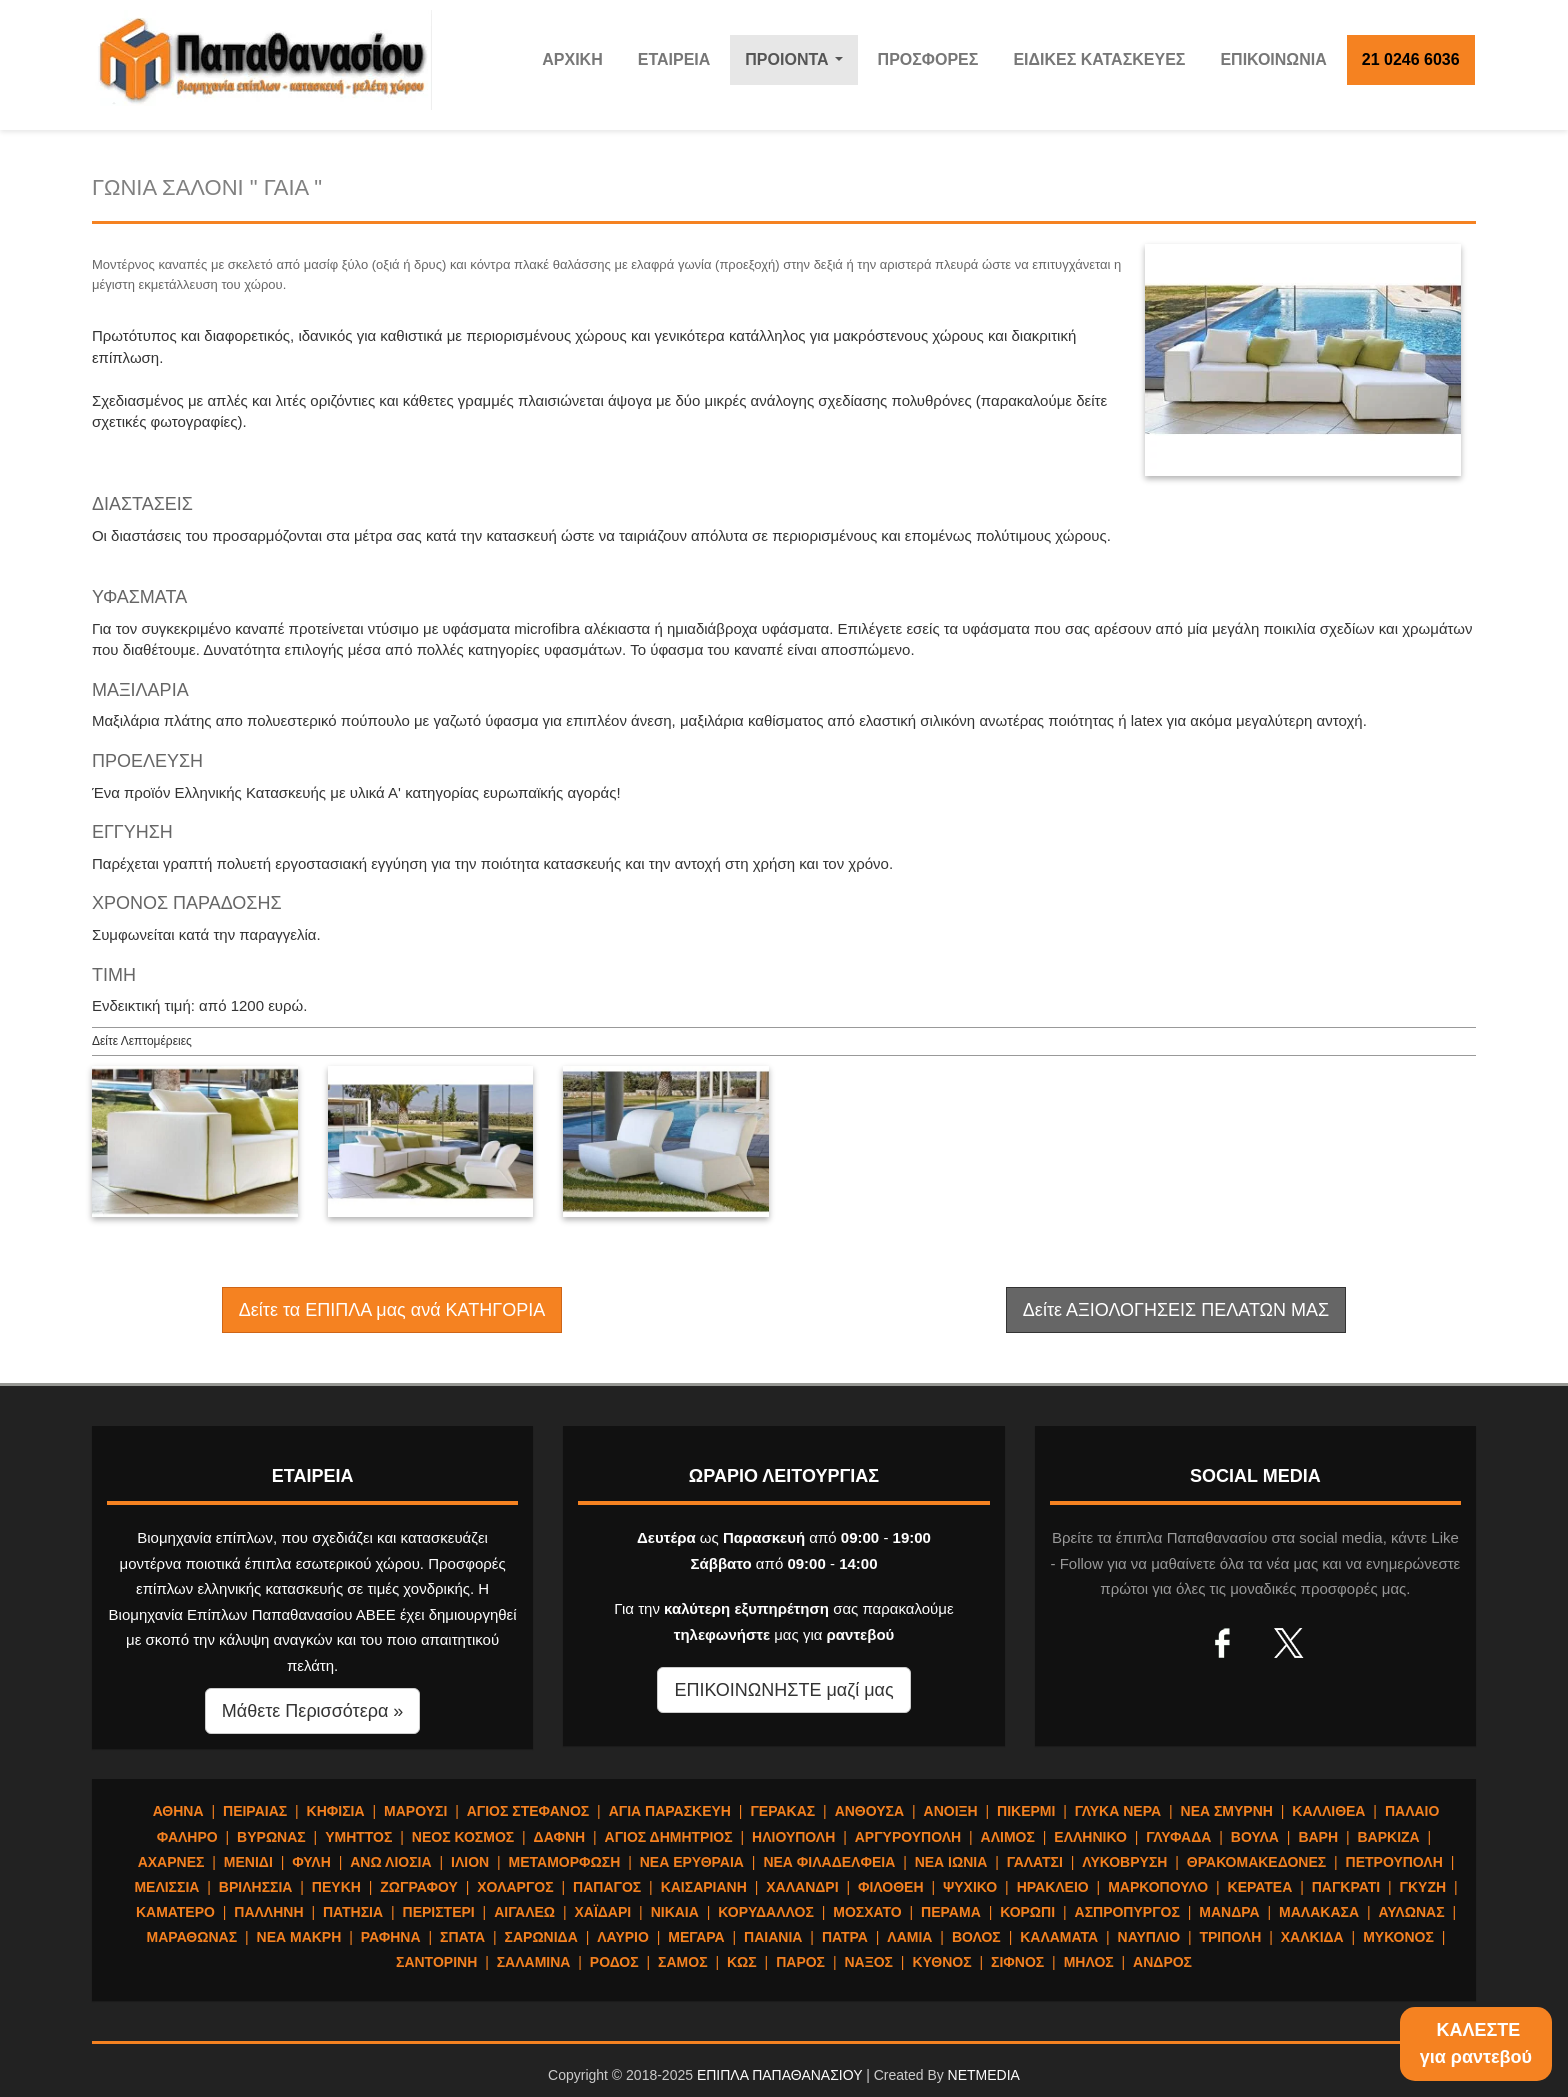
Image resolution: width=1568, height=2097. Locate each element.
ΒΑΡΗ (1318, 1837)
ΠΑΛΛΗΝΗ (268, 1912)
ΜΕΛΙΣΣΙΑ (166, 1887)
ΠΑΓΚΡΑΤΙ (1346, 1887)
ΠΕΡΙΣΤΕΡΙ (439, 1912)
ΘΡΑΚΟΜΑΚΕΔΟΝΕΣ (1256, 1862)
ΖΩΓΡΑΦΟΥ (419, 1887)
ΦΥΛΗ (311, 1862)
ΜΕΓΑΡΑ (696, 1937)
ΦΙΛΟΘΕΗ (891, 1887)
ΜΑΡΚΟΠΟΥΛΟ (1158, 1887)
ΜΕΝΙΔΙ (248, 1862)
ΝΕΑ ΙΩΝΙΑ (951, 1862)
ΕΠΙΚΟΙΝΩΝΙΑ (1273, 59)
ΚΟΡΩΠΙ (1027, 1912)
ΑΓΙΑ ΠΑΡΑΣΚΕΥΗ (670, 1811)
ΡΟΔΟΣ (614, 1962)
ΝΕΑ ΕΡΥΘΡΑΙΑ (692, 1862)
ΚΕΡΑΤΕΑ (1260, 1887)
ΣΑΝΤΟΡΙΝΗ (436, 1962)
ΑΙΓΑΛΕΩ (524, 1912)
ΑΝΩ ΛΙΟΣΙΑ (390, 1862)
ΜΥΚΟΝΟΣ (1398, 1937)
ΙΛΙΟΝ (470, 1862)
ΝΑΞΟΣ (868, 1962)
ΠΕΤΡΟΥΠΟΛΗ (1394, 1862)
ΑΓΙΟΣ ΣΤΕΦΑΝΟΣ (528, 1811)
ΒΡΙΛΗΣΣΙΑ (256, 1887)
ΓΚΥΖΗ (1423, 1887)
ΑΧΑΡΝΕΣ (171, 1862)
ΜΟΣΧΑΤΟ (867, 1912)
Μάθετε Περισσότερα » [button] (313, 1711)
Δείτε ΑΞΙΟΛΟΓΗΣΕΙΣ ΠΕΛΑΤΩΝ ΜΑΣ (1176, 1310)
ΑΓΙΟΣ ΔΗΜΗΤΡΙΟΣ (669, 1837)
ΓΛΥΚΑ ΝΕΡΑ (1118, 1811)
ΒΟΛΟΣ (976, 1937)
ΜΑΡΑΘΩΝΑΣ (192, 1937)
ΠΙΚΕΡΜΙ (1026, 1811)
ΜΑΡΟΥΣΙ (415, 1811)
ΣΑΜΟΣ (682, 1962)
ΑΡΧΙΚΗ (572, 59)
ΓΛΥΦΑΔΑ (1178, 1837)
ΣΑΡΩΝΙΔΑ (541, 1937)
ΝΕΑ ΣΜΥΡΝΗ (1227, 1811)
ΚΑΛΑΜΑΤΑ (1059, 1937)
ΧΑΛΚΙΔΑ (1312, 1937)
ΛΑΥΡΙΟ (623, 1937)
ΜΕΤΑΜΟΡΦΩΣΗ (565, 1862)
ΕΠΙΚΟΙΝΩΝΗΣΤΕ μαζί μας (783, 1690)
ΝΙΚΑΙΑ (675, 1912)
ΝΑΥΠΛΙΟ (1149, 1937)
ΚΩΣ (742, 1962)
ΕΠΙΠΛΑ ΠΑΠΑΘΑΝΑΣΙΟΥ (779, 2075)
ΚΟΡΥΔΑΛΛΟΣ (766, 1912)
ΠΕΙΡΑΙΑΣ (255, 1811)
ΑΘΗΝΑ (178, 1811)
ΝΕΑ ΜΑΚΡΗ (299, 1937)
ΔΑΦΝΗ (560, 1837)
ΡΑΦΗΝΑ (391, 1937)
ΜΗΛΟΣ (1089, 1962)
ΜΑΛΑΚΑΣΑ (1319, 1912)
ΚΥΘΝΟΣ (941, 1962)
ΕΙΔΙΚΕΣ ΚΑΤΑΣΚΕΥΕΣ (1099, 59)
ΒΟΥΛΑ (1255, 1837)
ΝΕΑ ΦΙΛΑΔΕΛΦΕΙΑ (829, 1862)
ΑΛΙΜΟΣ (1008, 1837)
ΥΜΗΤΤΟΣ (358, 1837)
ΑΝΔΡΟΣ (1162, 1962)
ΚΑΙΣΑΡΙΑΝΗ (704, 1887)
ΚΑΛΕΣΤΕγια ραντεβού (1476, 2043)
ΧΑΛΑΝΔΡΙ (802, 1887)
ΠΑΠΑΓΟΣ (607, 1887)
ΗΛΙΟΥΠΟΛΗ (793, 1837)
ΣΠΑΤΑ (462, 1937)
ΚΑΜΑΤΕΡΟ (175, 1912)
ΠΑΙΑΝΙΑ (773, 1937)
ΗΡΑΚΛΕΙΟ (1053, 1887)
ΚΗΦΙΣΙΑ (336, 1811)
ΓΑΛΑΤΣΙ (1035, 1862)
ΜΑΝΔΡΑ (1229, 1912)
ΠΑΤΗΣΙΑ (353, 1912)
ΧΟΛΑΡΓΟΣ (515, 1887)
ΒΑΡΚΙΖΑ (1388, 1837)
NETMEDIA (984, 2075)
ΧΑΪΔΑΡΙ (602, 1912)
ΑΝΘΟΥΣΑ (869, 1811)
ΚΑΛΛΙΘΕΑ (1328, 1811)
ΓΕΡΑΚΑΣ (782, 1811)
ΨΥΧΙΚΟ (970, 1887)
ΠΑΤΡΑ (845, 1937)
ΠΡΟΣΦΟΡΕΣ (928, 59)
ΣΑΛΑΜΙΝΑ (534, 1962)
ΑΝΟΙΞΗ (951, 1811)
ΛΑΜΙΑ (909, 1937)
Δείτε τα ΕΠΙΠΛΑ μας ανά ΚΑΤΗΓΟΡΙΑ (392, 1310)
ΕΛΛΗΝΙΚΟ (1090, 1837)
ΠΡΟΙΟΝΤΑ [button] (798, 65)
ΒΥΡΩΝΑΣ (271, 1837)
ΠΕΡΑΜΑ (951, 1912)
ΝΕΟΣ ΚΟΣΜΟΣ (463, 1837)
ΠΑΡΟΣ (800, 1962)
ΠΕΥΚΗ (336, 1887)
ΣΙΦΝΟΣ (1017, 1962)
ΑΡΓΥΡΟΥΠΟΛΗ (908, 1837)
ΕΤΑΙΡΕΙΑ (674, 59)
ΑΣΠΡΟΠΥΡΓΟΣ (1127, 1912)
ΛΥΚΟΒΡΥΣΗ (1124, 1862)
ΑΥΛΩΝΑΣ (1411, 1912)
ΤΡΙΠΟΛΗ (1230, 1937)
